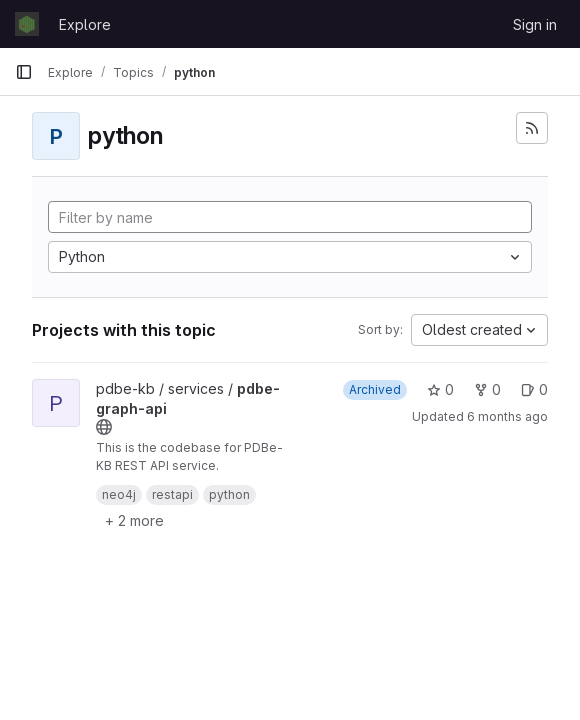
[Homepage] (27, 24)
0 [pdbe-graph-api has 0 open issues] (534, 389)
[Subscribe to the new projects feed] (532, 128)
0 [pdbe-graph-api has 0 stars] (440, 389)
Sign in (535, 24)
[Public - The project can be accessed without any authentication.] (104, 427)
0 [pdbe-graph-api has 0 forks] (487, 389)
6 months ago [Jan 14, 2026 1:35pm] (507, 416)
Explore (85, 24)
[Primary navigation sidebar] (24, 72)
